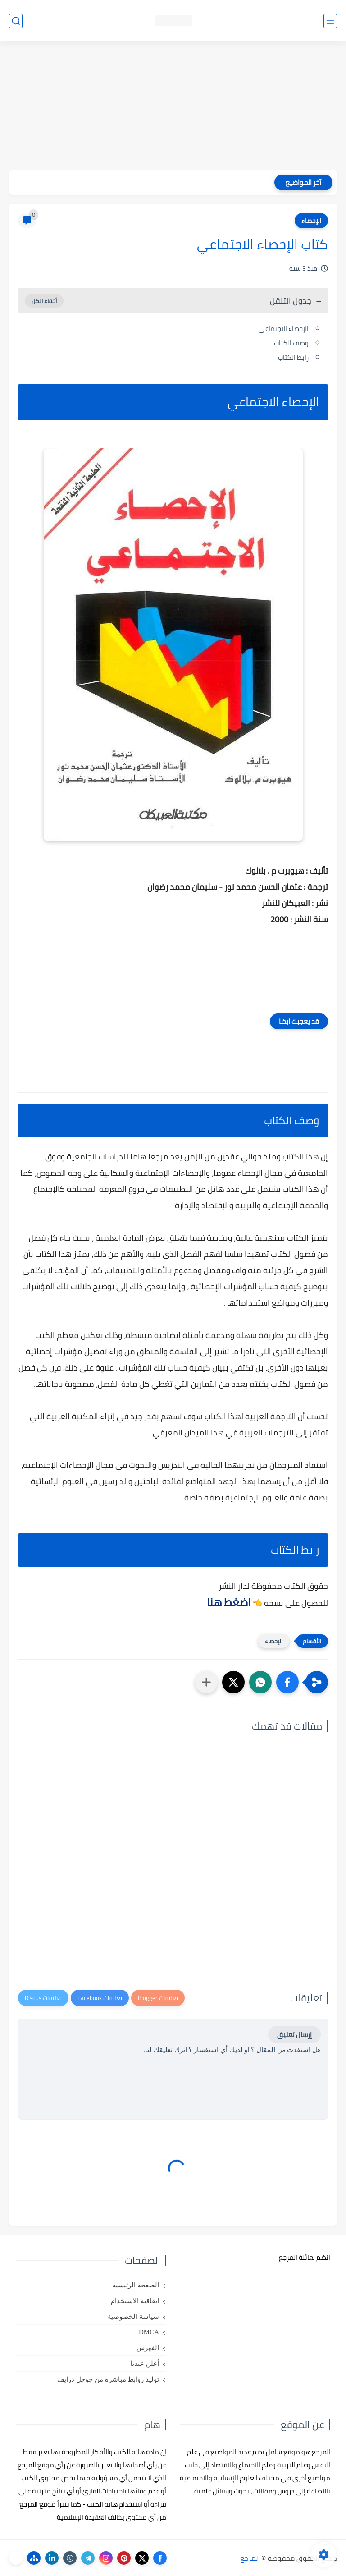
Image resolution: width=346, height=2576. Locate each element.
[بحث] (16, 21)
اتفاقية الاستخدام (135, 2301)
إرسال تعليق (294, 2034)
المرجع (250, 2558)
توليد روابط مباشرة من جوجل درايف (108, 2379)
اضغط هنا (228, 1602)
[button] (287, 1682)
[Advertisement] (173, 107)
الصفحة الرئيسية (135, 2285)
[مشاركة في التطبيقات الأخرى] (206, 1682)
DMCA (149, 2332)
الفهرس (148, 2347)
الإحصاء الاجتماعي (284, 328)
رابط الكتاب (293, 357)
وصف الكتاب (291, 343)
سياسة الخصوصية (133, 2316)
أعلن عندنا (144, 2363)
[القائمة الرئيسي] (330, 21)
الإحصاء (311, 220)
